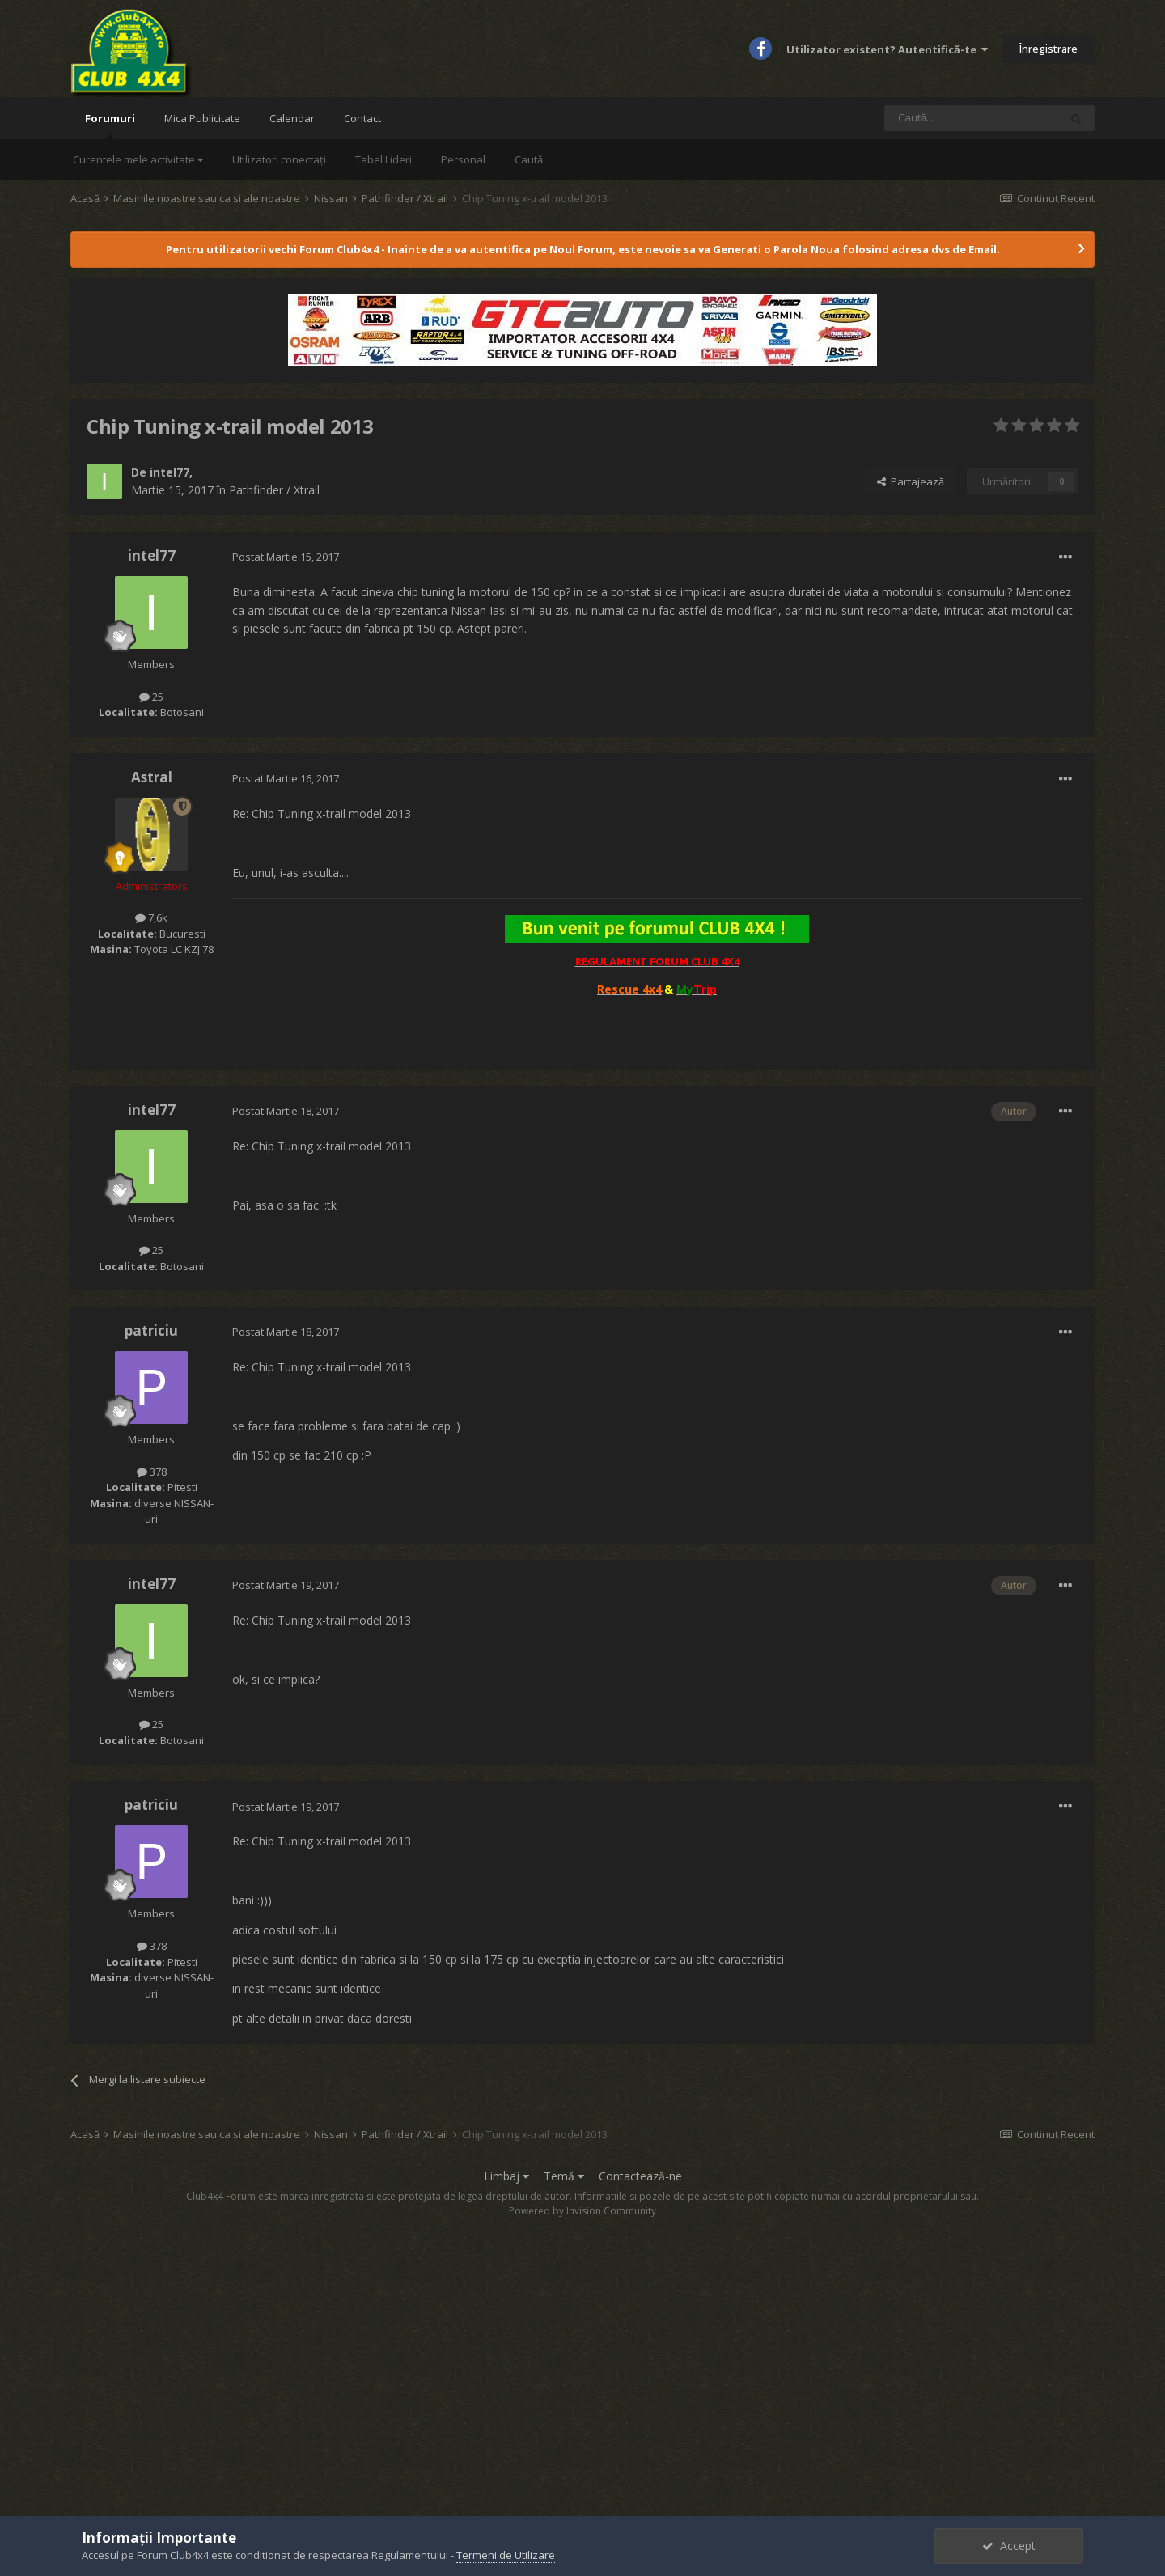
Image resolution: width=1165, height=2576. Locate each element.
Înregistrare (1048, 48)
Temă (564, 2176)
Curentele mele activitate (138, 159)
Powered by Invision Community (582, 2211)
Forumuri (110, 125)
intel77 (169, 472)
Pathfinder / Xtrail (274, 490)
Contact (362, 118)
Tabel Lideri (383, 159)
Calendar (292, 118)
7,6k (151, 917)
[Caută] (971, 118)
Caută (529, 159)
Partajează (910, 481)
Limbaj (506, 2176)
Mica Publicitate (202, 118)
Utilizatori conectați (279, 159)
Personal (463, 159)
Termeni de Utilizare (505, 2555)
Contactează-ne (640, 2176)
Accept (1009, 2545)
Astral (151, 777)
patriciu (151, 1330)
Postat (285, 556)
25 (151, 696)
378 (152, 1471)
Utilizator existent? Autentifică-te (887, 49)
